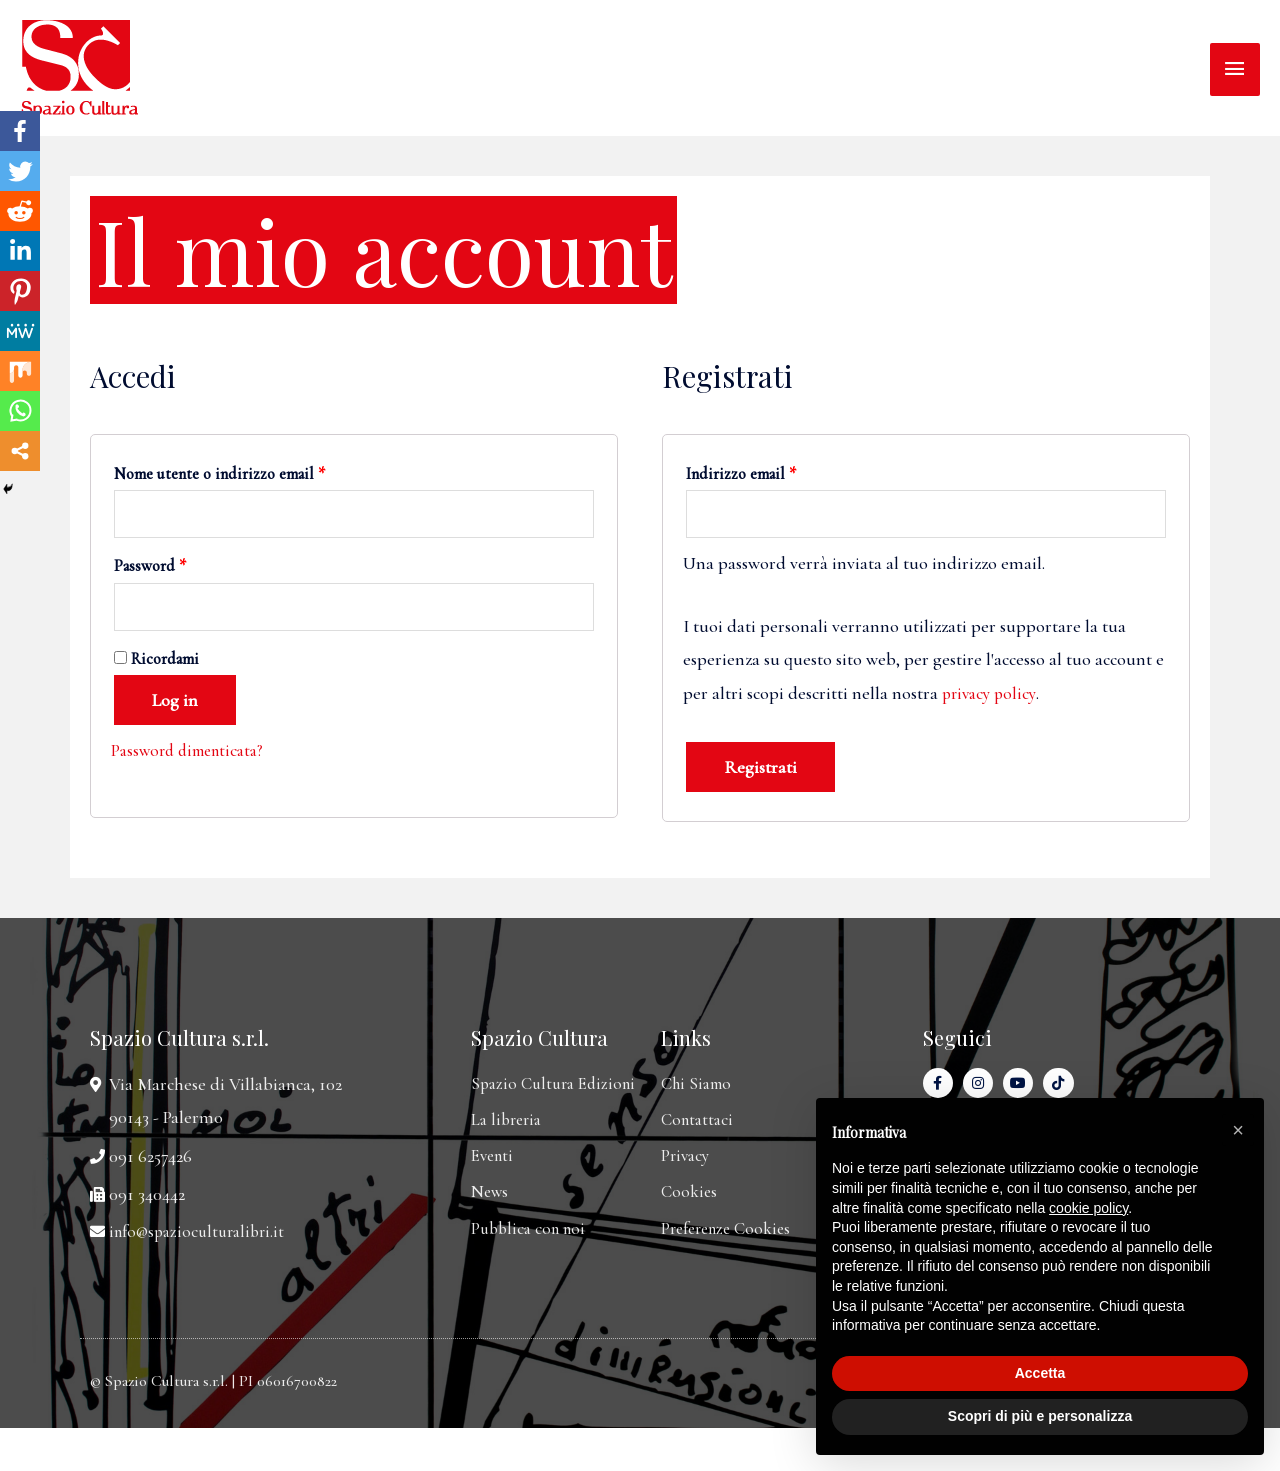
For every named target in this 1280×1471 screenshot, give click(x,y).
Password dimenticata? (193, 756)
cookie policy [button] (1088, 1208)
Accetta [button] (1040, 1373)
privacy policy (992, 695)
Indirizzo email (741, 474)
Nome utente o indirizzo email (219, 474)
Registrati (760, 770)
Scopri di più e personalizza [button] (1040, 1416)
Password (150, 569)
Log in (175, 706)
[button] (1238, 1130)
